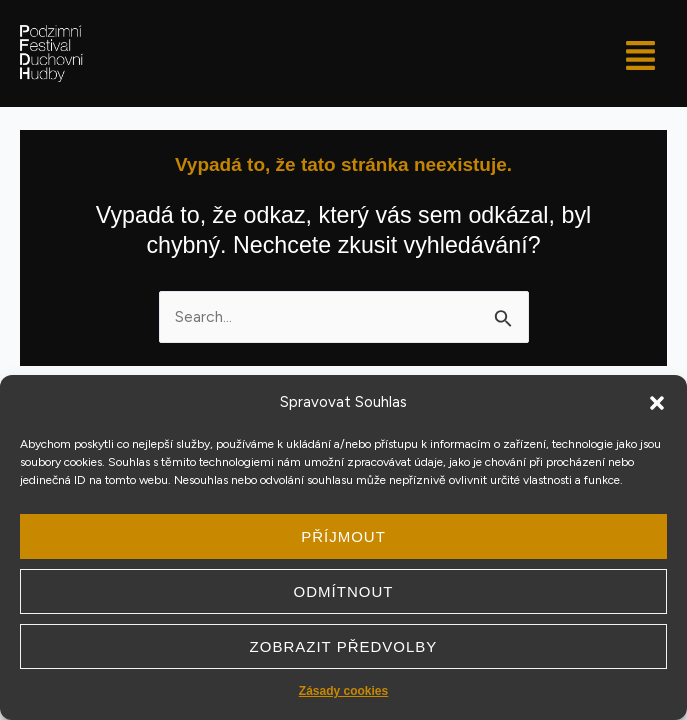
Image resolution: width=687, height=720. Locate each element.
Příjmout (343, 536)
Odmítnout (344, 591)
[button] (657, 403)
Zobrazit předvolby (344, 646)
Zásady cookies (343, 691)
